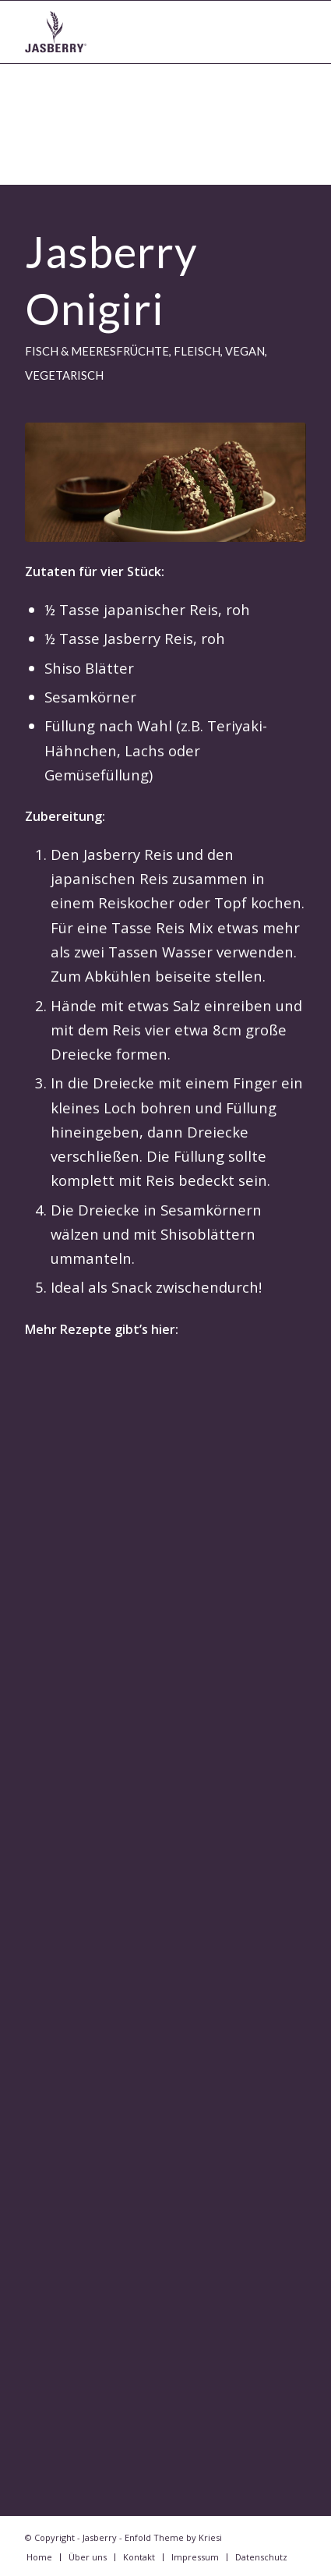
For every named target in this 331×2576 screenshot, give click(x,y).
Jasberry (100, 2537)
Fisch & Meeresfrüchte (97, 351)
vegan (245, 351)
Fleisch (197, 351)
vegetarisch (64, 375)
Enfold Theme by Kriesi (173, 2537)
